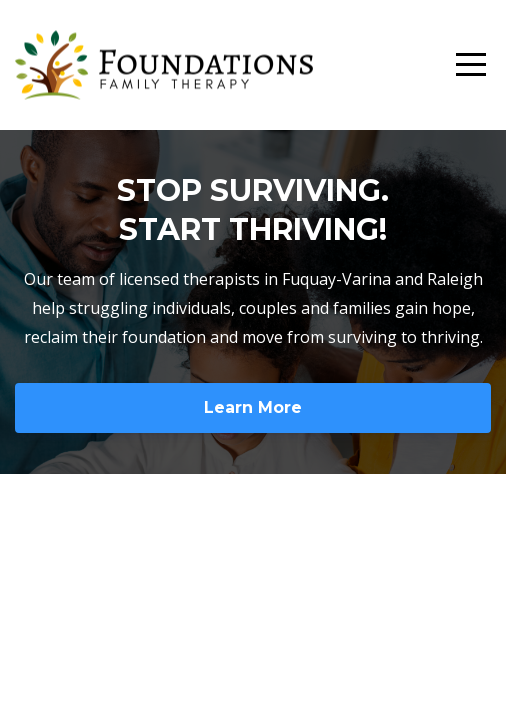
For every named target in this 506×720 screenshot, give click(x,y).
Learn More (253, 407)
